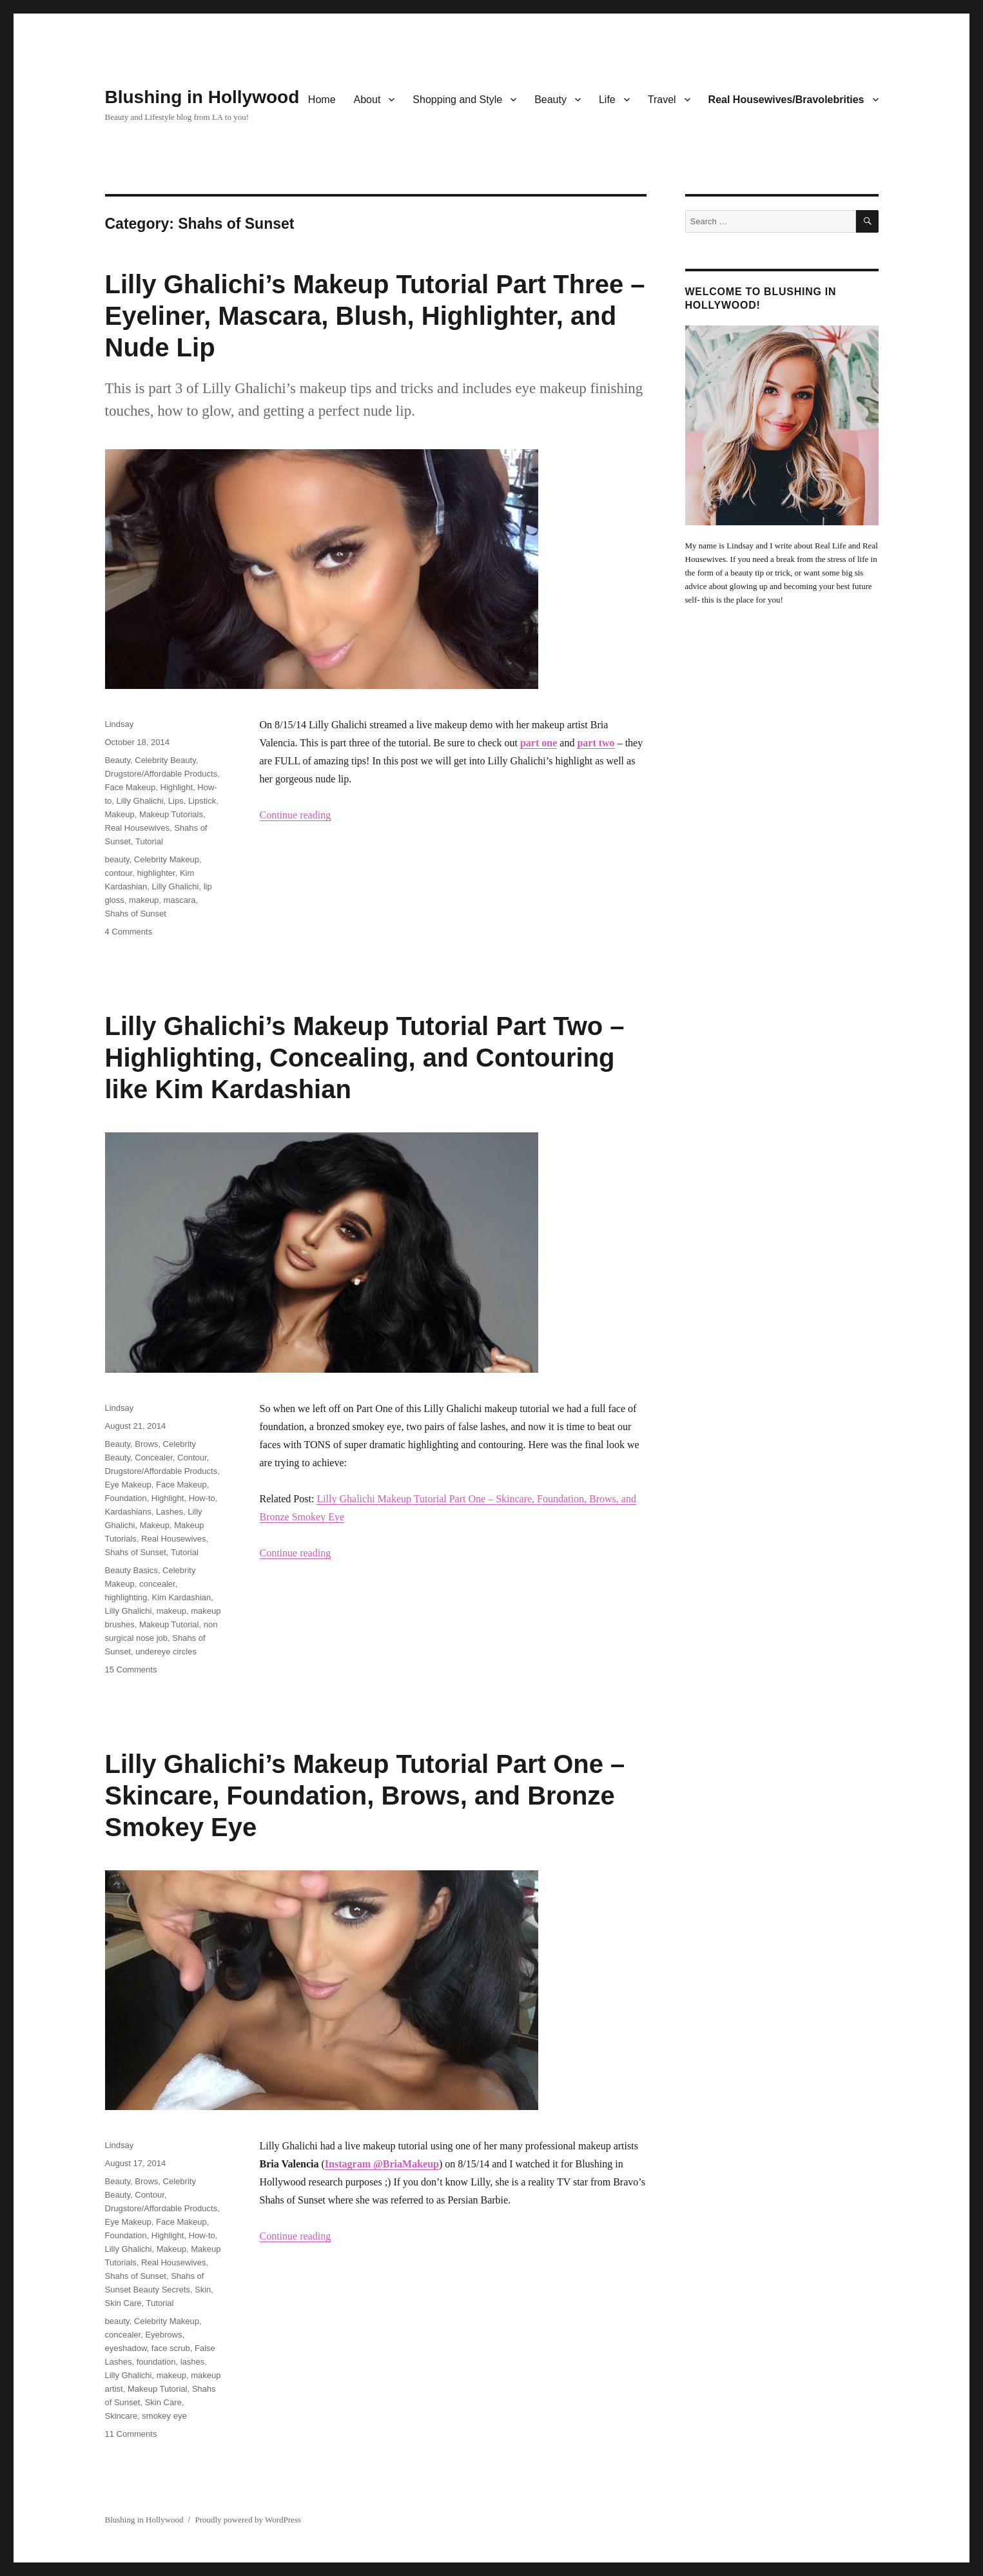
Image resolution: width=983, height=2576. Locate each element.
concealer (157, 1584)
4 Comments (129, 931)
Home (322, 99)
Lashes (169, 1511)
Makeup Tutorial (169, 1624)
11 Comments (131, 2434)
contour (119, 873)
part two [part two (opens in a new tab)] (595, 742)
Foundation (126, 1498)
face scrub (170, 2348)
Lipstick (202, 801)
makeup (144, 900)
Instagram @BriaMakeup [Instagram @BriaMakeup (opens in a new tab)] (382, 2163)
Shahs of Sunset (135, 913)
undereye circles (166, 1651)
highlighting (126, 1597)
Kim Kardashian (181, 1597)
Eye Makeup (128, 1484)
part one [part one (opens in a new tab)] (538, 742)
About (367, 99)
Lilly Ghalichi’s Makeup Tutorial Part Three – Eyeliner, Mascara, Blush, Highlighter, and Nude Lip (375, 316)
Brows (146, 1444)
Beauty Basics (131, 1570)
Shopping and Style (457, 99)
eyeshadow (126, 2348)
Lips (176, 801)
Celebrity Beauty (165, 760)
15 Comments (131, 1669)
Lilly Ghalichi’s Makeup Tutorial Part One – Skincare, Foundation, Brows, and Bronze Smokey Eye (365, 1795)
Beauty (550, 99)
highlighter (156, 873)
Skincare (121, 2416)
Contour (192, 1457)
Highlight (177, 787)
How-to (202, 1498)
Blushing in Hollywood (202, 97)
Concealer (154, 1457)
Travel (662, 99)
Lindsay (119, 724)
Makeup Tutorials (171, 814)
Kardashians (128, 1511)
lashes (192, 2362)
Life (607, 99)
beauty (117, 859)
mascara (180, 900)
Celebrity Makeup (166, 859)
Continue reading (295, 814)
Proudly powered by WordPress (247, 2519)
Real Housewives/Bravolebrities (786, 99)
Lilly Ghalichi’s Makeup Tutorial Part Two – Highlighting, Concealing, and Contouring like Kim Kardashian (365, 1057)
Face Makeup (130, 787)
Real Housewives (137, 828)
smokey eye (164, 2416)
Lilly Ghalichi (140, 801)
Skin (203, 2289)
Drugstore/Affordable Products (161, 774)
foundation (156, 2362)
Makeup (120, 814)
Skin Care (123, 2303)
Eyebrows (163, 2334)
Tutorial (149, 841)
